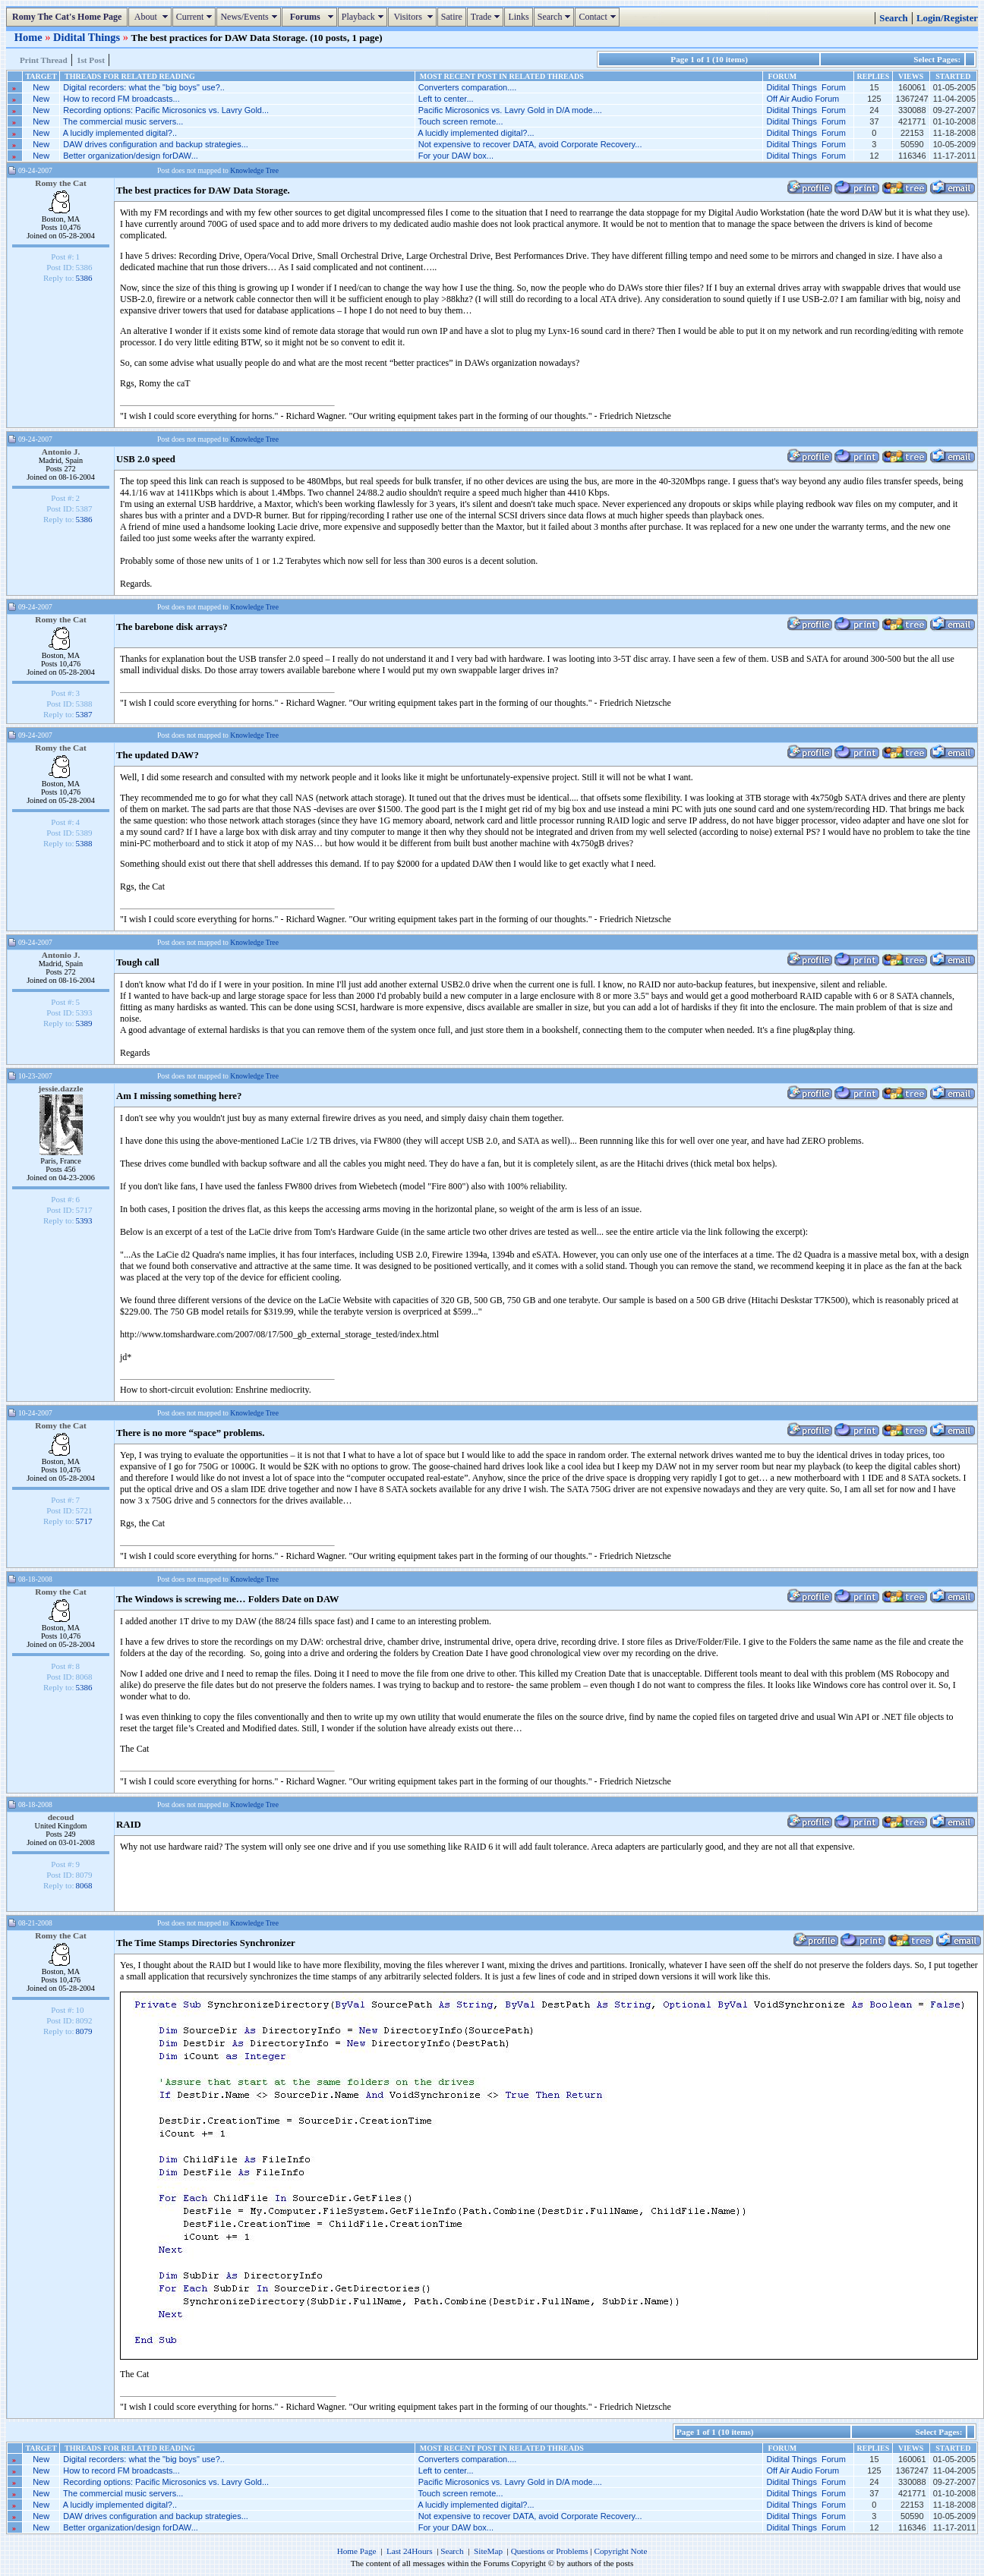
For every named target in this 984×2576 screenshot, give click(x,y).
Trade (487, 16)
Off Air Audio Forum (802, 98)
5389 (84, 1023)
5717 (84, 1521)
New (41, 87)
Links (518, 16)
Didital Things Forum (805, 87)
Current (196, 16)
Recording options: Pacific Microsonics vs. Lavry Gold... (166, 110)
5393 (84, 1220)
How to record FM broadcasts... (121, 98)
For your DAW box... (456, 155)
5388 (84, 843)
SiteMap (488, 2551)
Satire (451, 16)
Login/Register (947, 18)
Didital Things (88, 37)
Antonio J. (61, 451)
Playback (364, 16)
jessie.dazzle (61, 1088)
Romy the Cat (61, 182)
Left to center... (446, 98)
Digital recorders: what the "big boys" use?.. (144, 87)
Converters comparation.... (467, 87)
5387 (84, 714)
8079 (84, 2031)
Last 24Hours (409, 2551)
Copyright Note (620, 2551)
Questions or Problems (549, 2551)
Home (29, 37)
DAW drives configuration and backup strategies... (155, 144)
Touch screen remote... (460, 121)
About (151, 16)
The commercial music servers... (123, 121)
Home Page (357, 2551)
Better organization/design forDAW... (130, 155)
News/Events (250, 16)
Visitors (414, 16)
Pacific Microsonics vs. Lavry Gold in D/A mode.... (510, 110)
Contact (599, 16)
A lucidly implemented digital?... (476, 132)
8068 (84, 1885)
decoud (61, 1817)
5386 (84, 277)
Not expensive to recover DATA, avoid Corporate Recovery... (530, 144)
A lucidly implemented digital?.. (120, 132)
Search (556, 16)
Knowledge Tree (254, 170)
